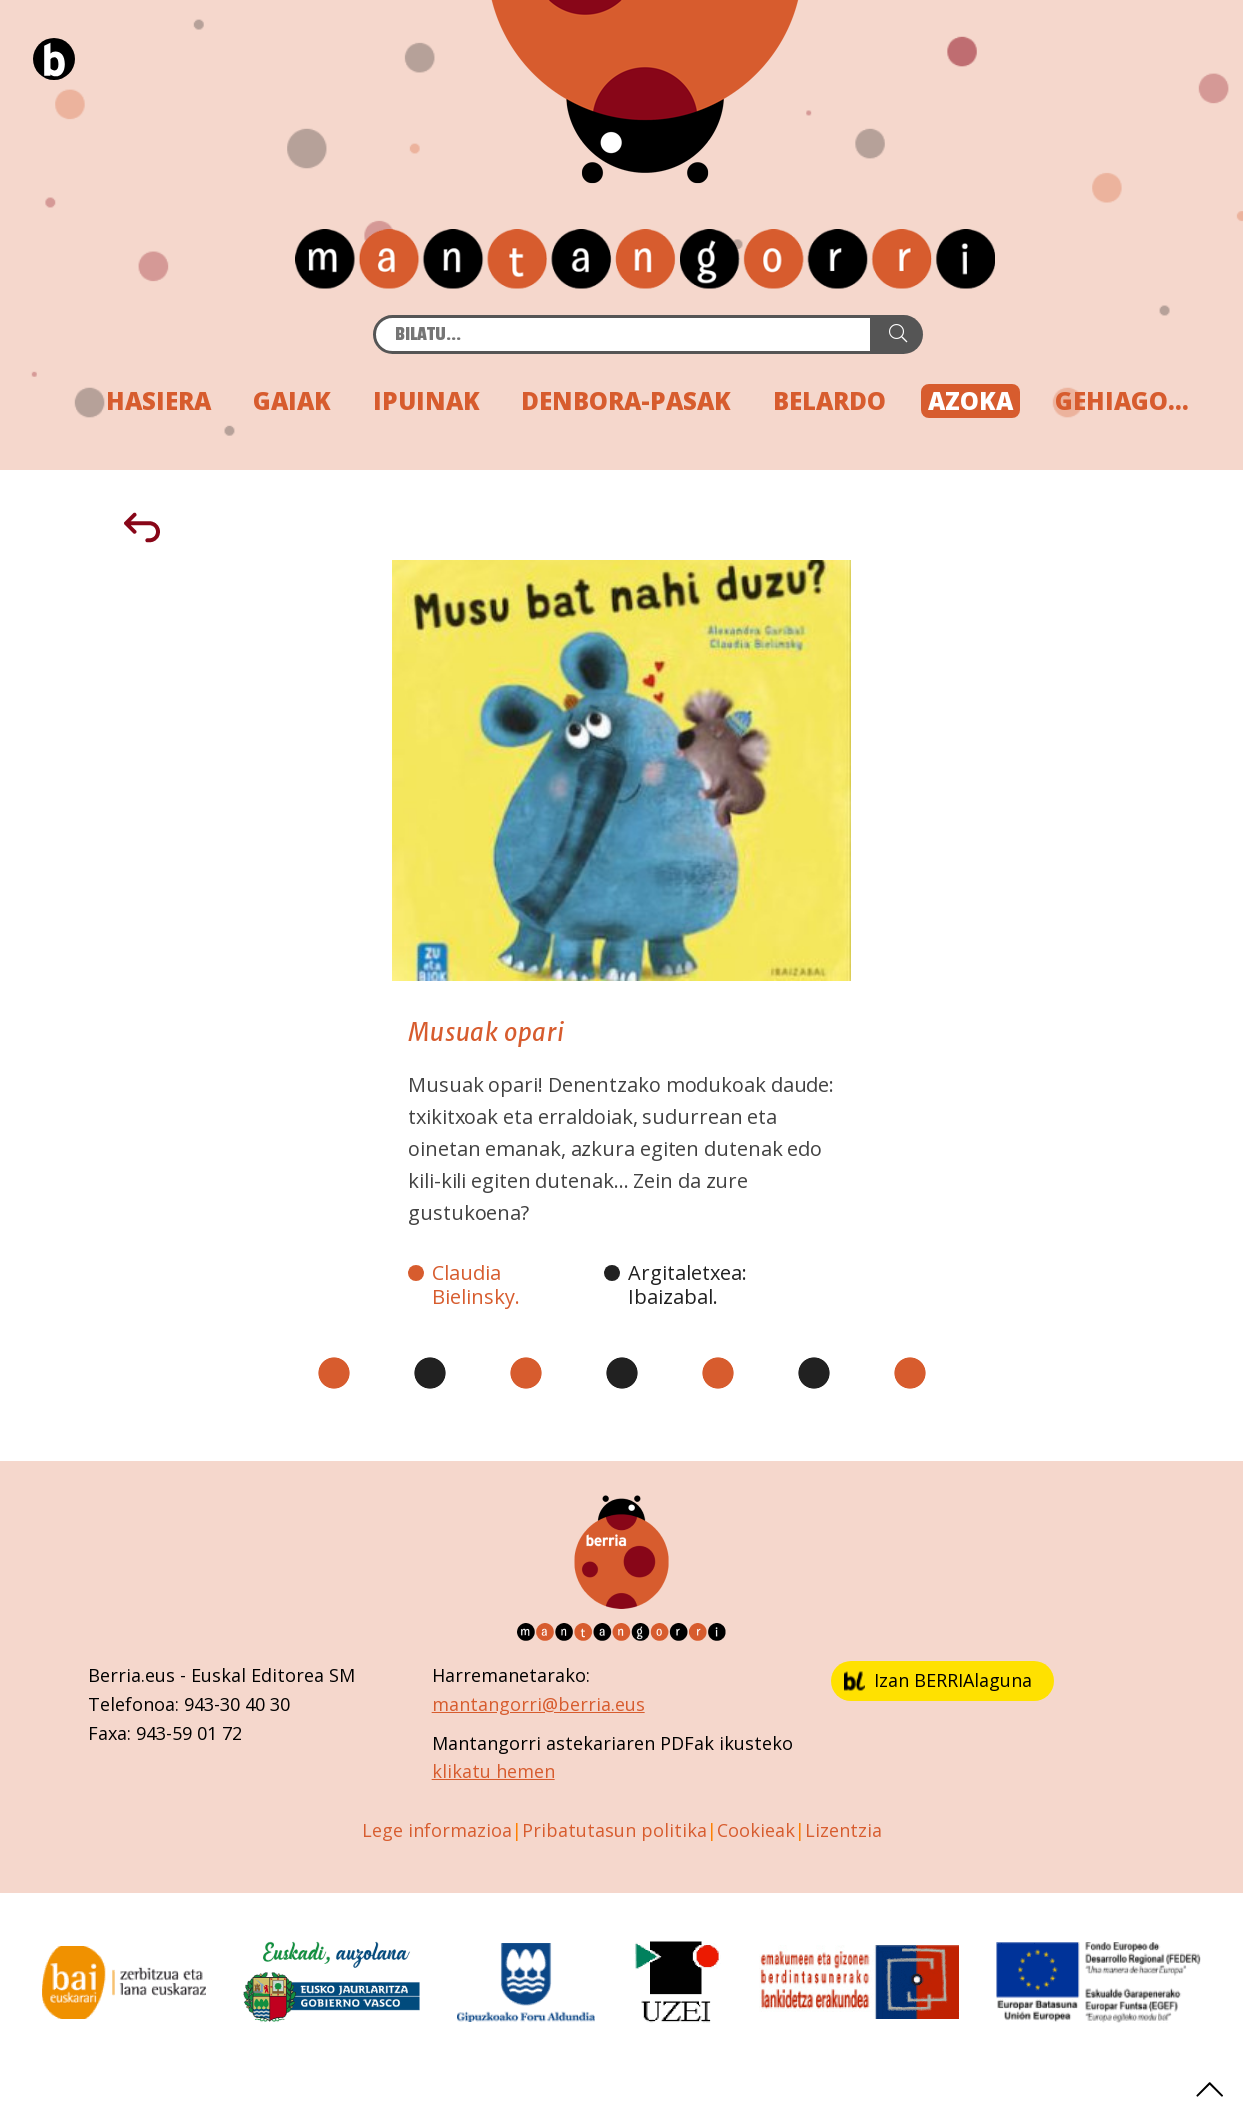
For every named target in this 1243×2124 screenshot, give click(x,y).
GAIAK (292, 400)
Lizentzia (843, 1830)
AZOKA (970, 400)
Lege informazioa (437, 1830)
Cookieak (756, 1830)
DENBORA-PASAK (626, 400)
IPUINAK (426, 400)
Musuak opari (486, 1032)
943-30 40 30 (237, 1704)
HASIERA (158, 400)
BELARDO (829, 400)
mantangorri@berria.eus (538, 1704)
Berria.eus (131, 1675)
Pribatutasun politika (614, 1830)
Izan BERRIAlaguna (938, 1680)
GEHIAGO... (1122, 400)
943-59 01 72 (189, 1733)
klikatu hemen (493, 1771)
